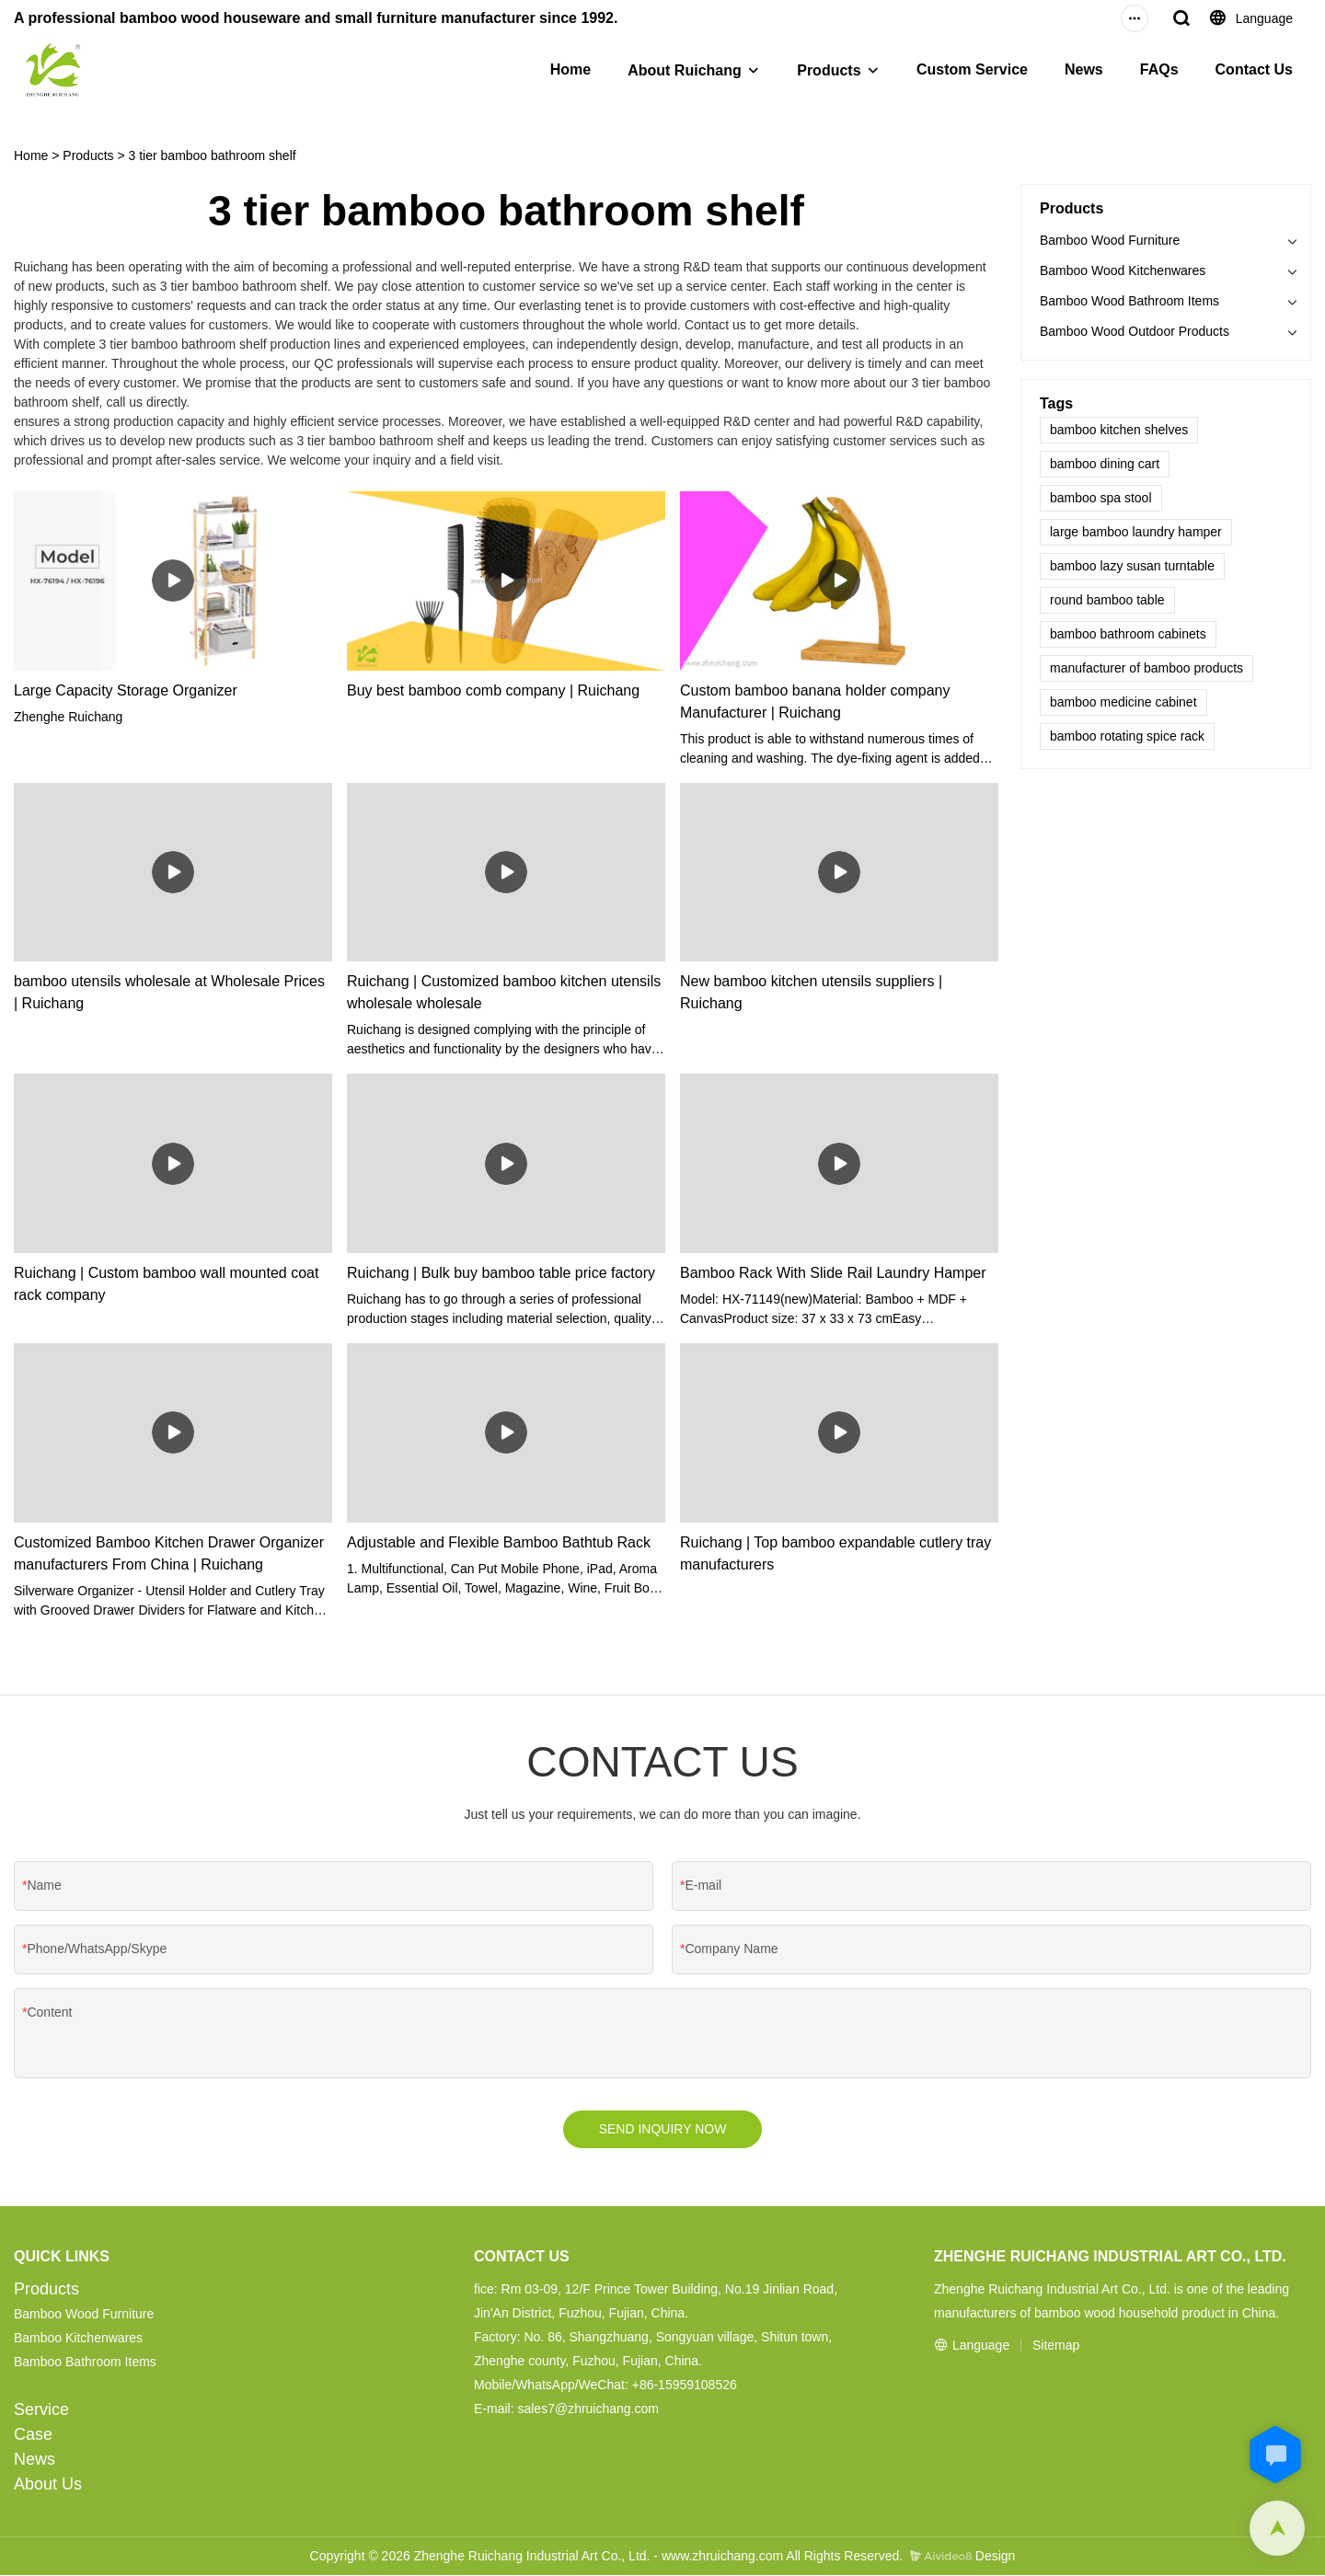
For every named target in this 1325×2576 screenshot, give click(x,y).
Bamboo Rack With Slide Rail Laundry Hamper (833, 1273)
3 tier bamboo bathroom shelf (212, 155)
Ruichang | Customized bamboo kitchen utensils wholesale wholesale (504, 992)
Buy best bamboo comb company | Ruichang (493, 690)
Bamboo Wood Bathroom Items (1129, 300)
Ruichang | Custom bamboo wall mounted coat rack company (166, 1284)
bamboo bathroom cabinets (1128, 634)
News (1084, 69)
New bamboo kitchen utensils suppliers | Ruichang (811, 992)
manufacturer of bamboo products (1146, 668)
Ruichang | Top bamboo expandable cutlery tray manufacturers (835, 1553)
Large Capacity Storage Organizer (125, 690)
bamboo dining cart (1104, 463)
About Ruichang (685, 70)
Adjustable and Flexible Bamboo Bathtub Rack (499, 1542)
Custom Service (972, 69)
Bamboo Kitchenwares (78, 2338)
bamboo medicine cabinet (1123, 702)
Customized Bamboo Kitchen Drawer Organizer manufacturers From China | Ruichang (169, 1553)
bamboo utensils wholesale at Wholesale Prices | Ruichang (169, 992)
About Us (48, 2485)
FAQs (1159, 69)
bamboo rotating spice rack (1127, 736)
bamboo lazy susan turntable (1132, 565)
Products (828, 70)
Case (33, 2435)
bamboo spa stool (1101, 497)
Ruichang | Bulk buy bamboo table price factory (501, 1273)
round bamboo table (1107, 599)
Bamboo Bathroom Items (85, 2362)
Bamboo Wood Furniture (1110, 240)
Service (41, 2410)
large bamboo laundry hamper (1136, 531)
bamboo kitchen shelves (1119, 429)
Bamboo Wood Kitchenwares (1122, 270)
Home (570, 69)
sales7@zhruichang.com (588, 2409)
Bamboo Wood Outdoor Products (1134, 331)
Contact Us (1254, 69)
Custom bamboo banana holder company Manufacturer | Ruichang (815, 701)
